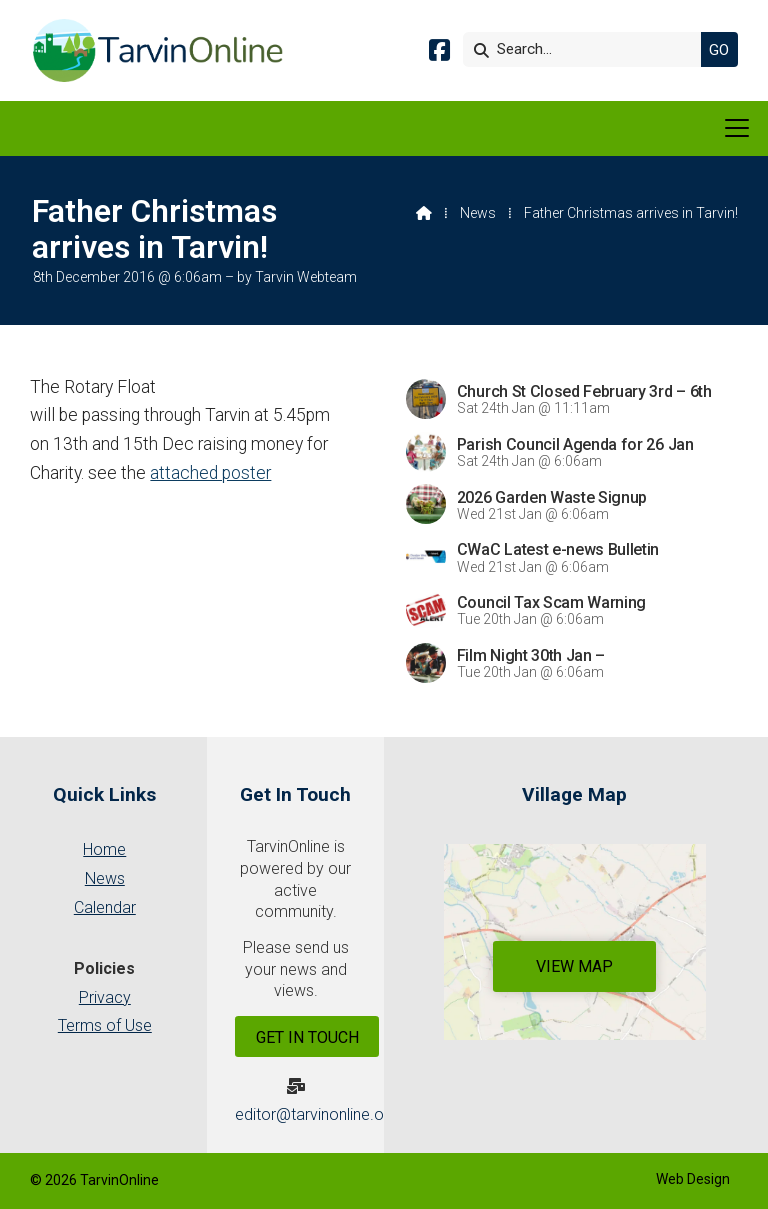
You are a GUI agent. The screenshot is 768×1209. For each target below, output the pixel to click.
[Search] (587, 49)
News (478, 213)
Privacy (105, 997)
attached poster (210, 473)
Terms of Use (105, 1025)
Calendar (105, 907)
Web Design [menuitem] (693, 1179)
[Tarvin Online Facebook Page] (439, 53)
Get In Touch (307, 1037)
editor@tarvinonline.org (316, 1114)
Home (104, 849)
